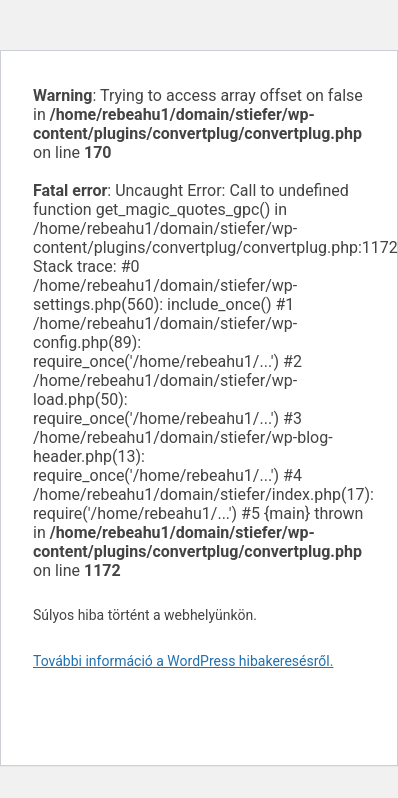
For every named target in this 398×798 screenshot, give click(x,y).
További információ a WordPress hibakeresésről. (183, 661)
